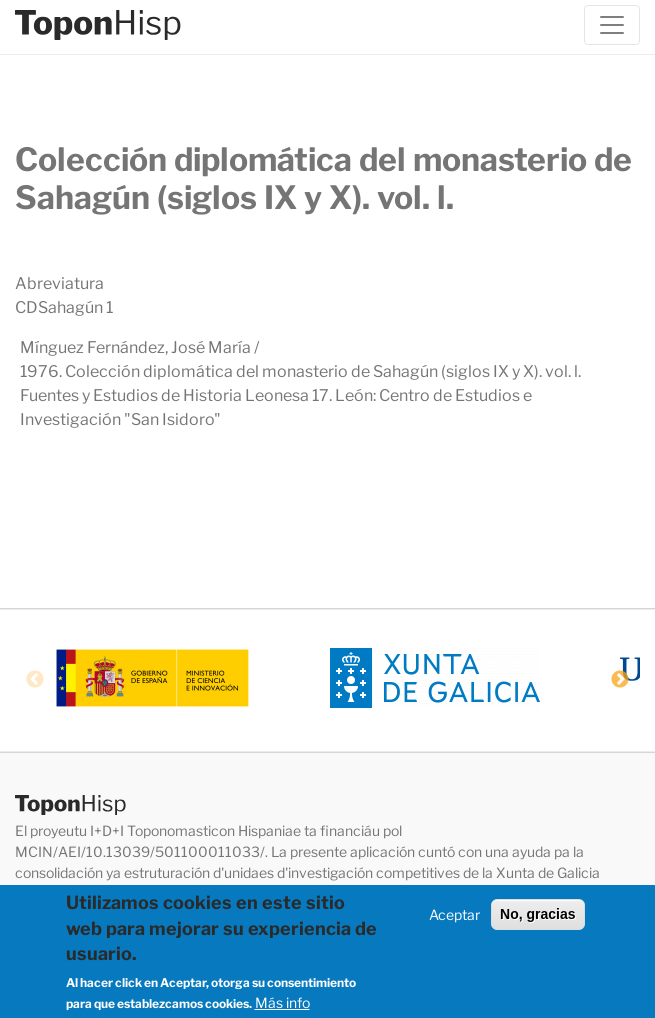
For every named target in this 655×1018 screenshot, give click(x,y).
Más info (282, 1005)
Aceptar (454, 917)
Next (620, 680)
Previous (35, 680)
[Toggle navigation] (612, 25)
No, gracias (537, 917)
